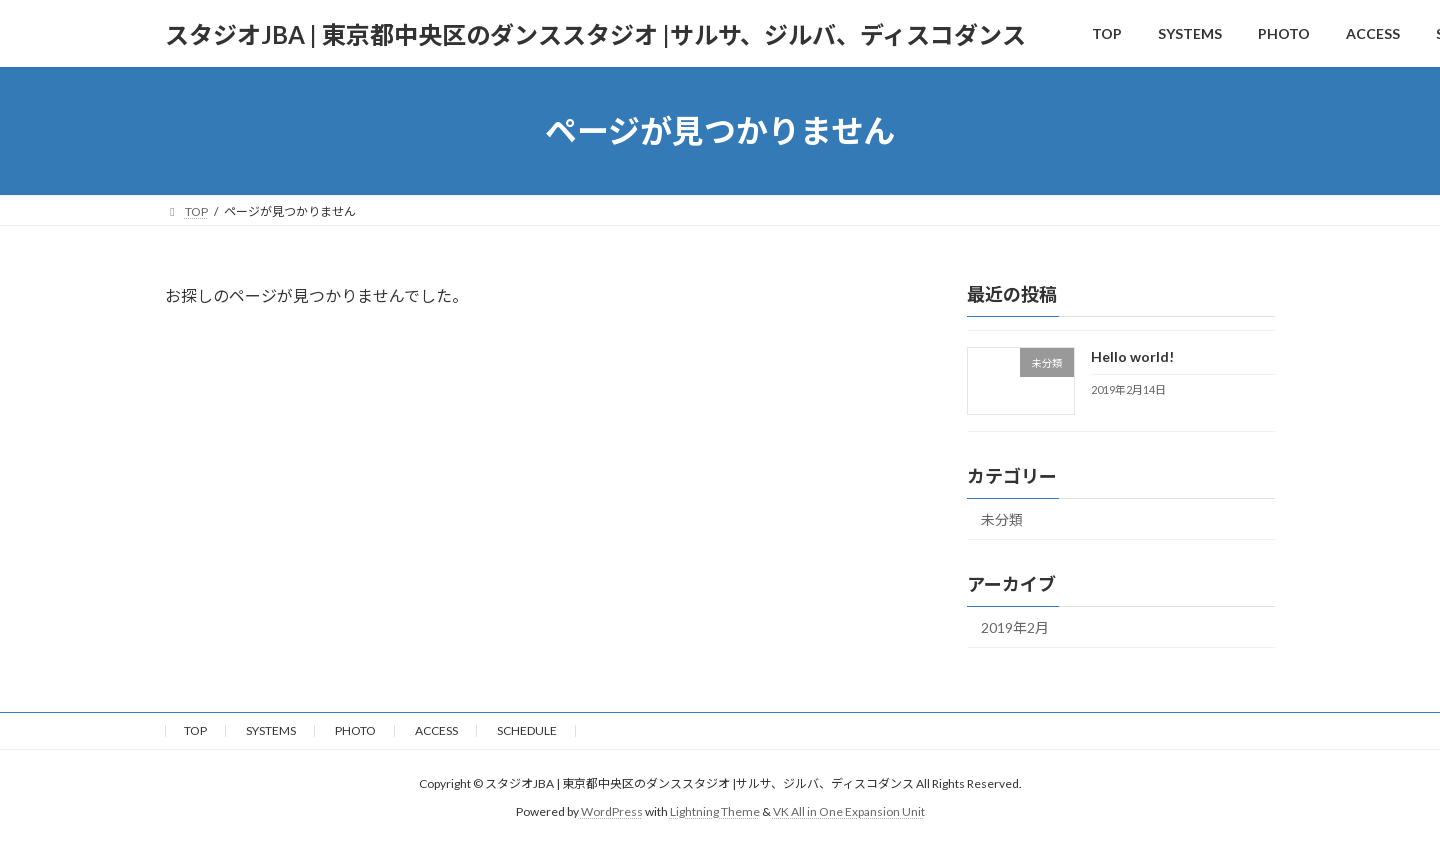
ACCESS (436, 730)
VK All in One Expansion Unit (849, 811)
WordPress (612, 811)
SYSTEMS (271, 730)
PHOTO (355, 730)
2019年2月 (1015, 627)
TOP (195, 730)
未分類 (1002, 519)
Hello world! (1132, 356)
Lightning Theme (715, 811)
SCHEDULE (527, 730)
